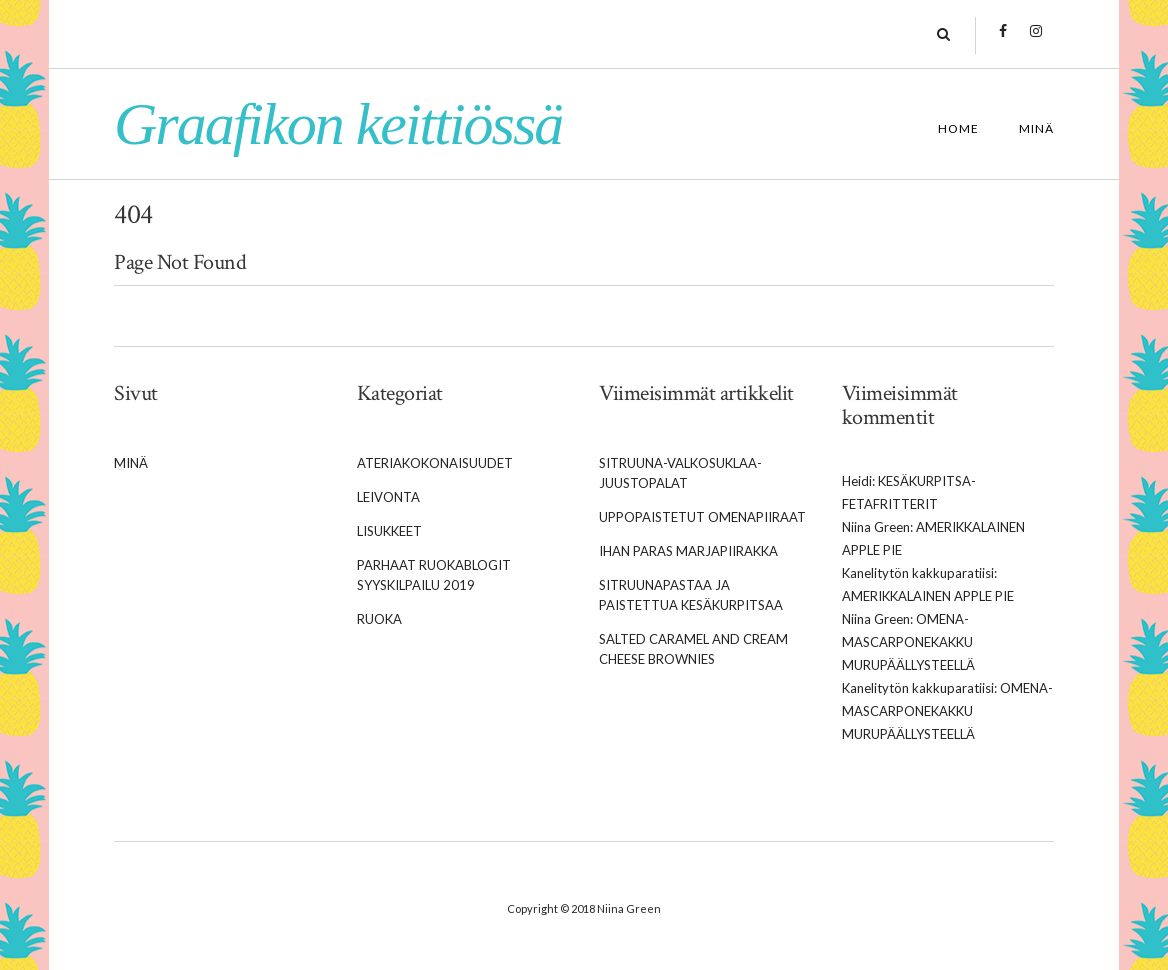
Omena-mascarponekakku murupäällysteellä (908, 642)
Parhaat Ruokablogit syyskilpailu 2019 (434, 575)
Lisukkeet (389, 531)
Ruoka (379, 619)
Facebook (1003, 41)
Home (958, 128)
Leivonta (388, 497)
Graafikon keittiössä (338, 124)
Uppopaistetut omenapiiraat (702, 517)
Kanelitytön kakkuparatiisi (918, 573)
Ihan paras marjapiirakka (688, 551)
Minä (1036, 128)
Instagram (1036, 41)
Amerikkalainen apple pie (928, 596)
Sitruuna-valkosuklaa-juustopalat (680, 473)
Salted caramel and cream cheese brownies (693, 649)
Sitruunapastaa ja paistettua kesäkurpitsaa (691, 595)
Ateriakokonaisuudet (435, 463)
